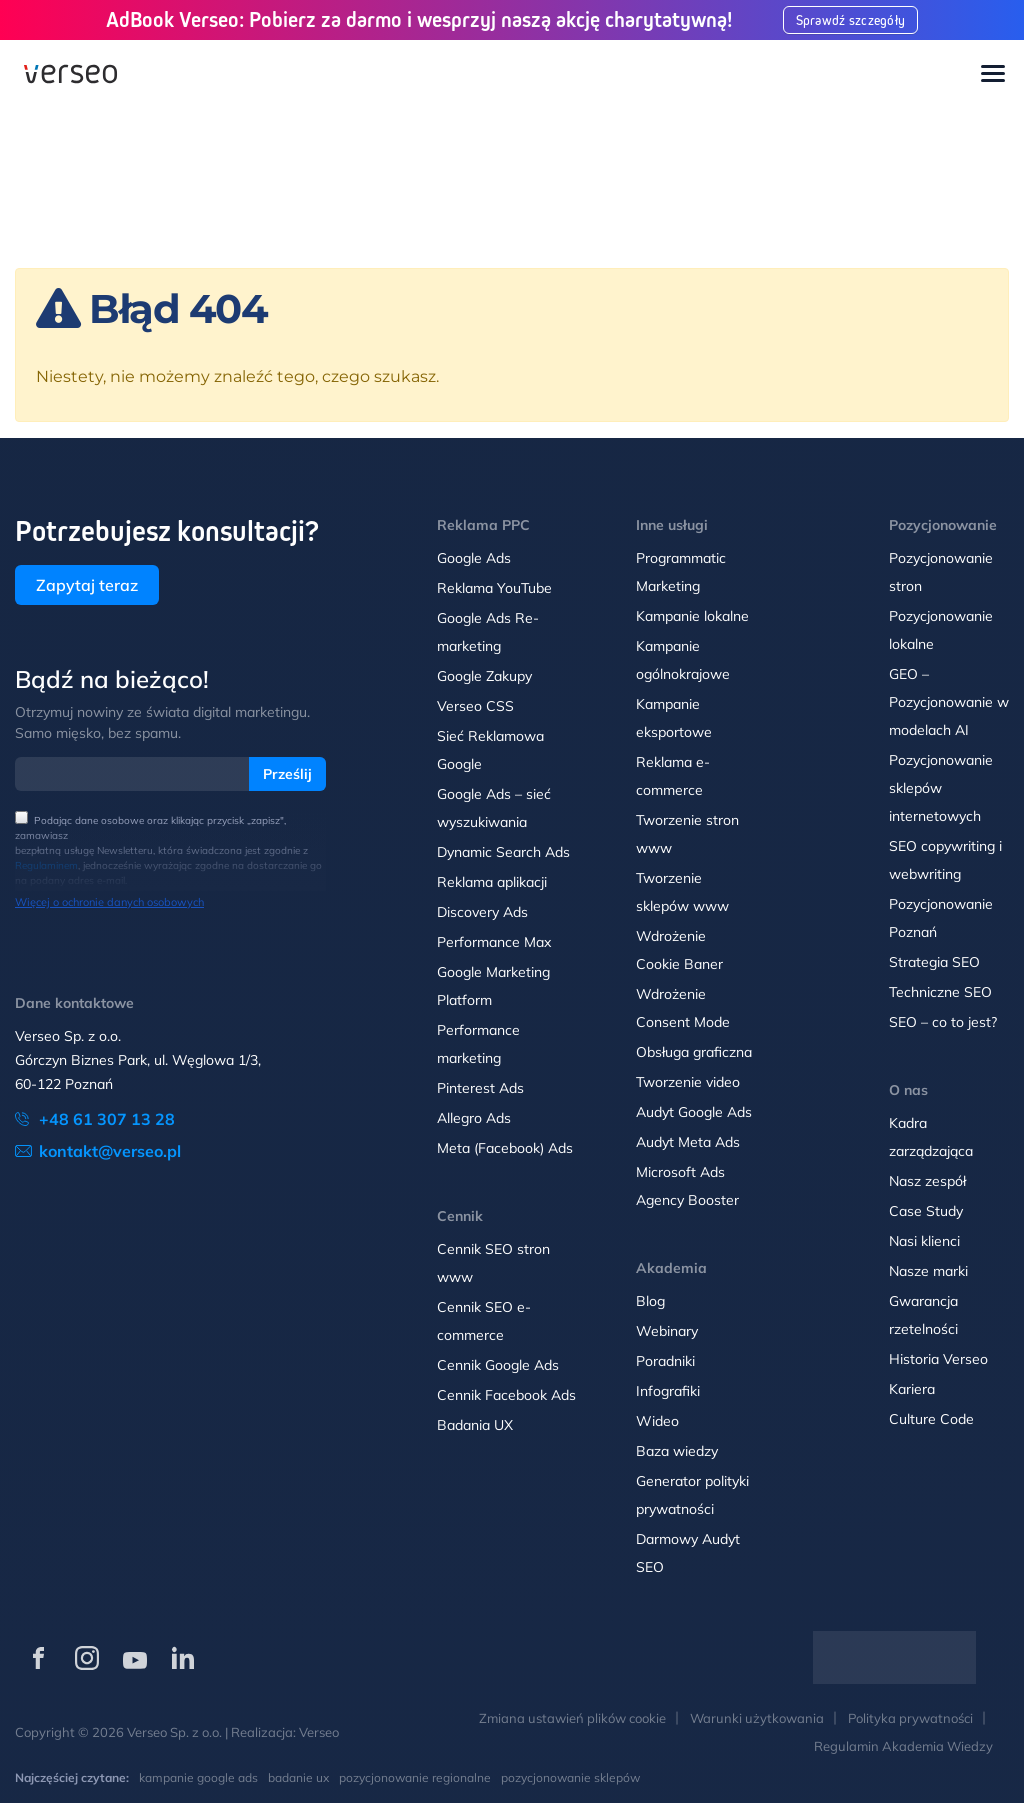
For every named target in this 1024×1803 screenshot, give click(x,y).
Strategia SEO (934, 962)
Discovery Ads (482, 912)
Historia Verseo (938, 1359)
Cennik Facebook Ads (506, 1395)
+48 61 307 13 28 (107, 1119)
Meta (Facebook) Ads (505, 1148)
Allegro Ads (474, 1118)
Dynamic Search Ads (503, 852)
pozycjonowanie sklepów (570, 1777)
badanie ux (298, 1777)
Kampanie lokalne (692, 616)
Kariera (912, 1389)
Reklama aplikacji (492, 882)
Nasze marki (928, 1271)
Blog (650, 1301)
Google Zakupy (484, 676)
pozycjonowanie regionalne (415, 1777)
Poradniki (665, 1361)
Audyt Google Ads (694, 1112)
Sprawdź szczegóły (851, 20)
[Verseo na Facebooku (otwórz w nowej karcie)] (39, 1658)
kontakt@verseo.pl (110, 1151)
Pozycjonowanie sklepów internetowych (941, 788)
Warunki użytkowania (757, 1718)
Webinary (667, 1331)
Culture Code (931, 1419)
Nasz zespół (927, 1181)
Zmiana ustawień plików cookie (572, 1718)
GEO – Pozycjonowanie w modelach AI (949, 702)
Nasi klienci (924, 1241)
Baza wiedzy (677, 1451)
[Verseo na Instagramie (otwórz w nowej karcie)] (87, 1658)
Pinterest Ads (480, 1088)
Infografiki (668, 1391)
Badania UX (475, 1425)
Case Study (926, 1211)
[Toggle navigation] (993, 75)
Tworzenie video (688, 1082)
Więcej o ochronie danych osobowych (109, 902)
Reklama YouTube (494, 588)
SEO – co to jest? (943, 1022)
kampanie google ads (198, 1777)
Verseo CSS (475, 706)
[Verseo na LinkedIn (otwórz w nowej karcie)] (183, 1658)
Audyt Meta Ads (690, 1142)
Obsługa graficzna (694, 1052)
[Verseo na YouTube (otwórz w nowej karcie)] (135, 1658)
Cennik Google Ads (498, 1365)
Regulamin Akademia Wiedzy (903, 1746)
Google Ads (474, 558)
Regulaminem (46, 865)
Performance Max (494, 942)
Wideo (657, 1421)
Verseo (319, 1732)
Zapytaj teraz (87, 585)
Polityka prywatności (910, 1718)
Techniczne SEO (940, 992)
